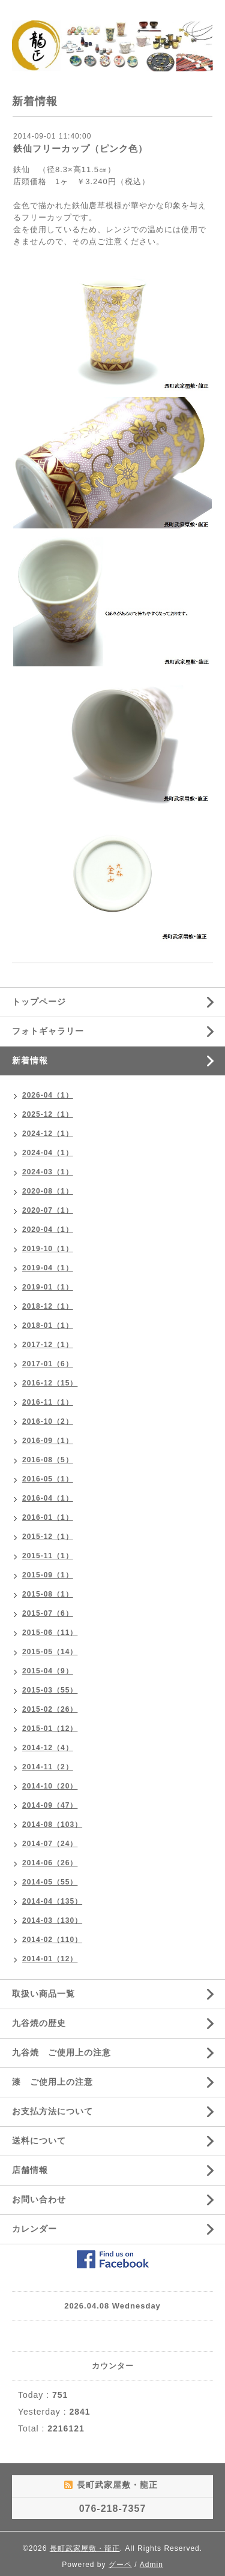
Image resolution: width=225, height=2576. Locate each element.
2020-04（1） (47, 1229)
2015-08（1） (47, 1594)
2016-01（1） (47, 1517)
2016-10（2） (47, 1421)
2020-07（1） (47, 1210)
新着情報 (30, 1060)
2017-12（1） (47, 1344)
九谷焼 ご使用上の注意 (61, 2052)
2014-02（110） (52, 1939)
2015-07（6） (47, 1613)
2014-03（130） (52, 1920)
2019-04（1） (47, 1268)
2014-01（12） (49, 1959)
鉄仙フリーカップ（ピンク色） (80, 148)
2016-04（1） (47, 1498)
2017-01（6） (47, 1364)
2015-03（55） (49, 1690)
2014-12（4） (47, 1748)
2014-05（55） (49, 1882)
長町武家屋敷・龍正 (85, 2548)
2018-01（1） (47, 1325)
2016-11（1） (47, 1402)
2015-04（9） (47, 1671)
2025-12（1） (47, 1114)
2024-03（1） (47, 1172)
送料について (39, 2140)
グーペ (120, 2564)
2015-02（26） (49, 1709)
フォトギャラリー (48, 1031)
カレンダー (34, 2229)
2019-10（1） (47, 1249)
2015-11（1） (47, 1556)
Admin (151, 2564)
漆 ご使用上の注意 (52, 2082)
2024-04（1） (47, 1153)
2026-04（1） (47, 1095)
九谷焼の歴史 (39, 2023)
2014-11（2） (47, 1767)
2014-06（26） (49, 1863)
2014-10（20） (49, 1786)
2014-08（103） (52, 1824)
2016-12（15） (49, 1383)
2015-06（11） (49, 1632)
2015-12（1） (47, 1536)
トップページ (39, 1001)
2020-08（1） (47, 1191)
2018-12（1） (47, 1306)
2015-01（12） (49, 1728)
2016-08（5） (47, 1460)
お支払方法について (52, 2111)
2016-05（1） (47, 1479)
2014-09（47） (49, 1805)
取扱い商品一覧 (43, 1993)
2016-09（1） (47, 1440)
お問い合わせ (39, 2199)
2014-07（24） (49, 1843)
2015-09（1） (47, 1575)
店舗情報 (30, 2170)
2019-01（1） (47, 1287)
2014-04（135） (52, 1901)
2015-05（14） (49, 1652)
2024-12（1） (47, 1133)
